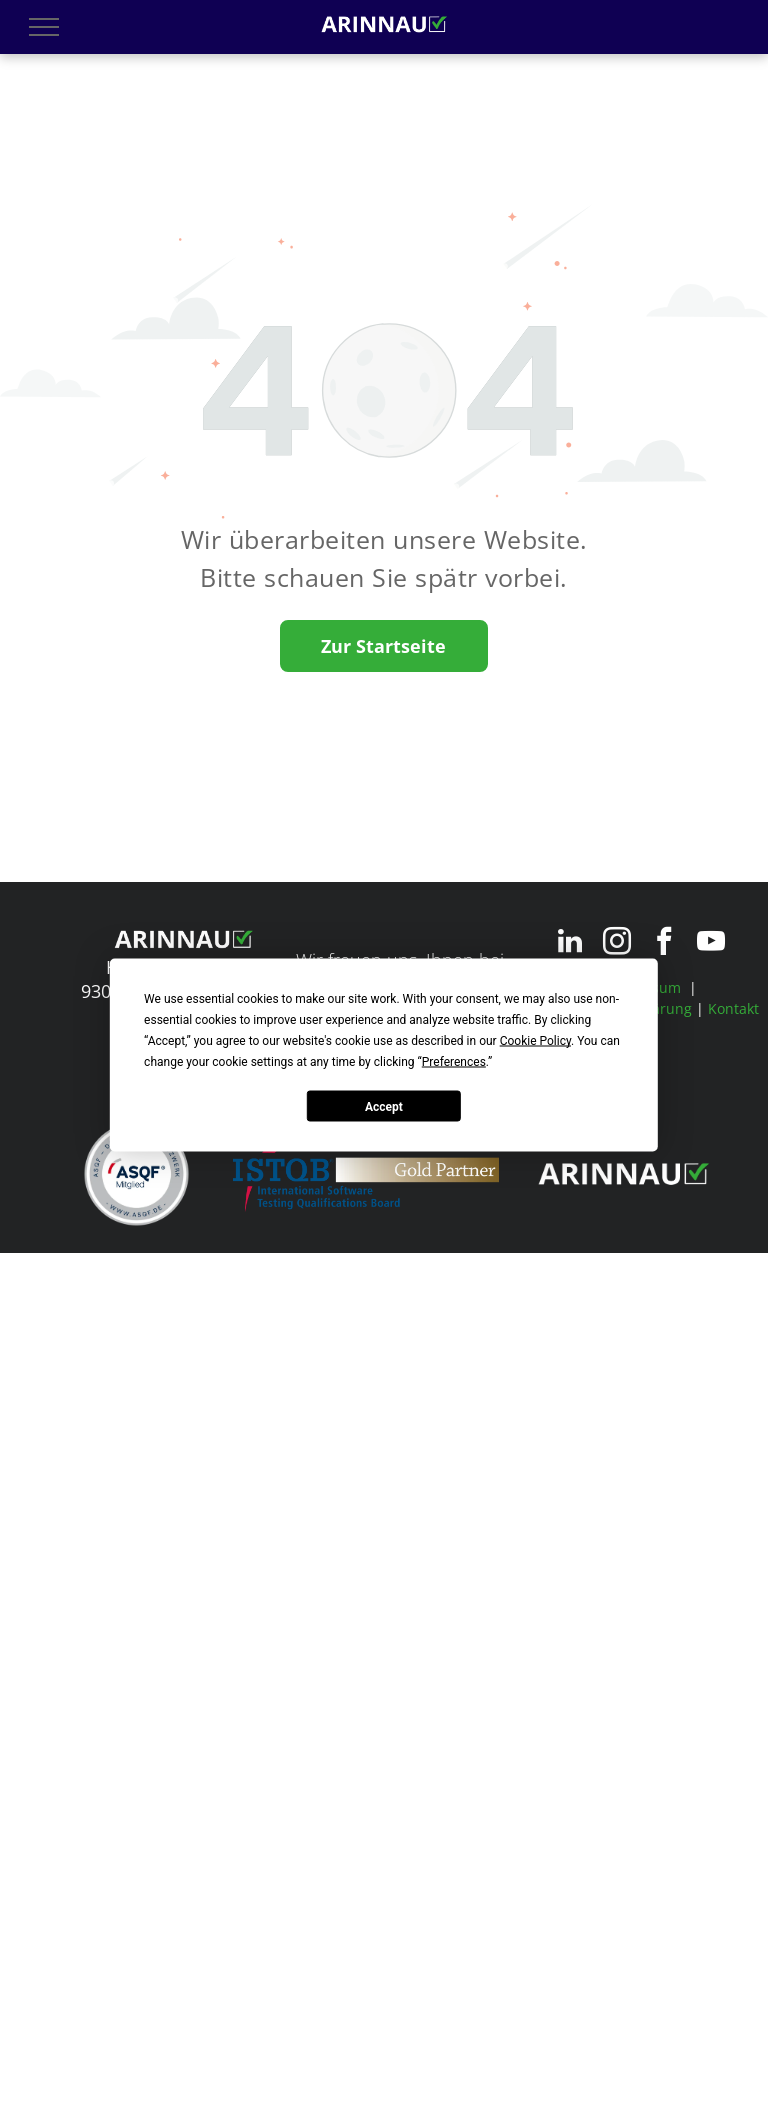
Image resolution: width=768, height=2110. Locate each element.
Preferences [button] (454, 1062)
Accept (384, 1106)
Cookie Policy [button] (535, 1041)
